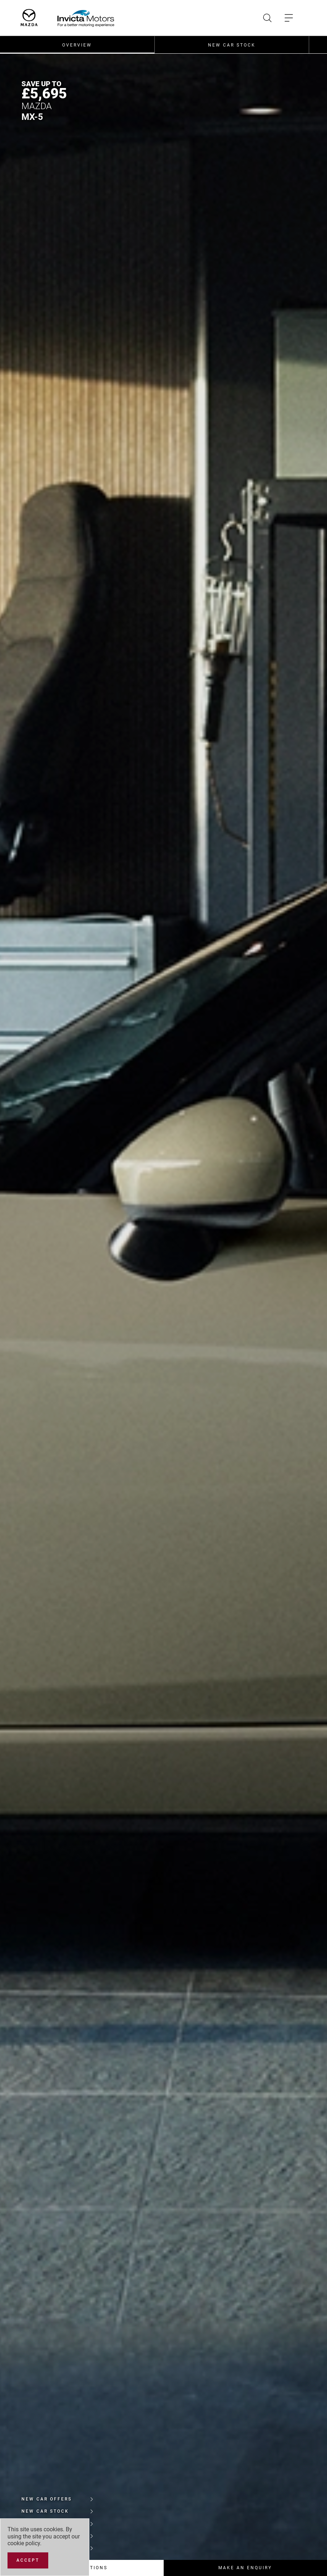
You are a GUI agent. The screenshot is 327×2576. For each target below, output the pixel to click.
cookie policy (24, 2543)
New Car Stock (232, 45)
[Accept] (28, 2560)
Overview (77, 45)
